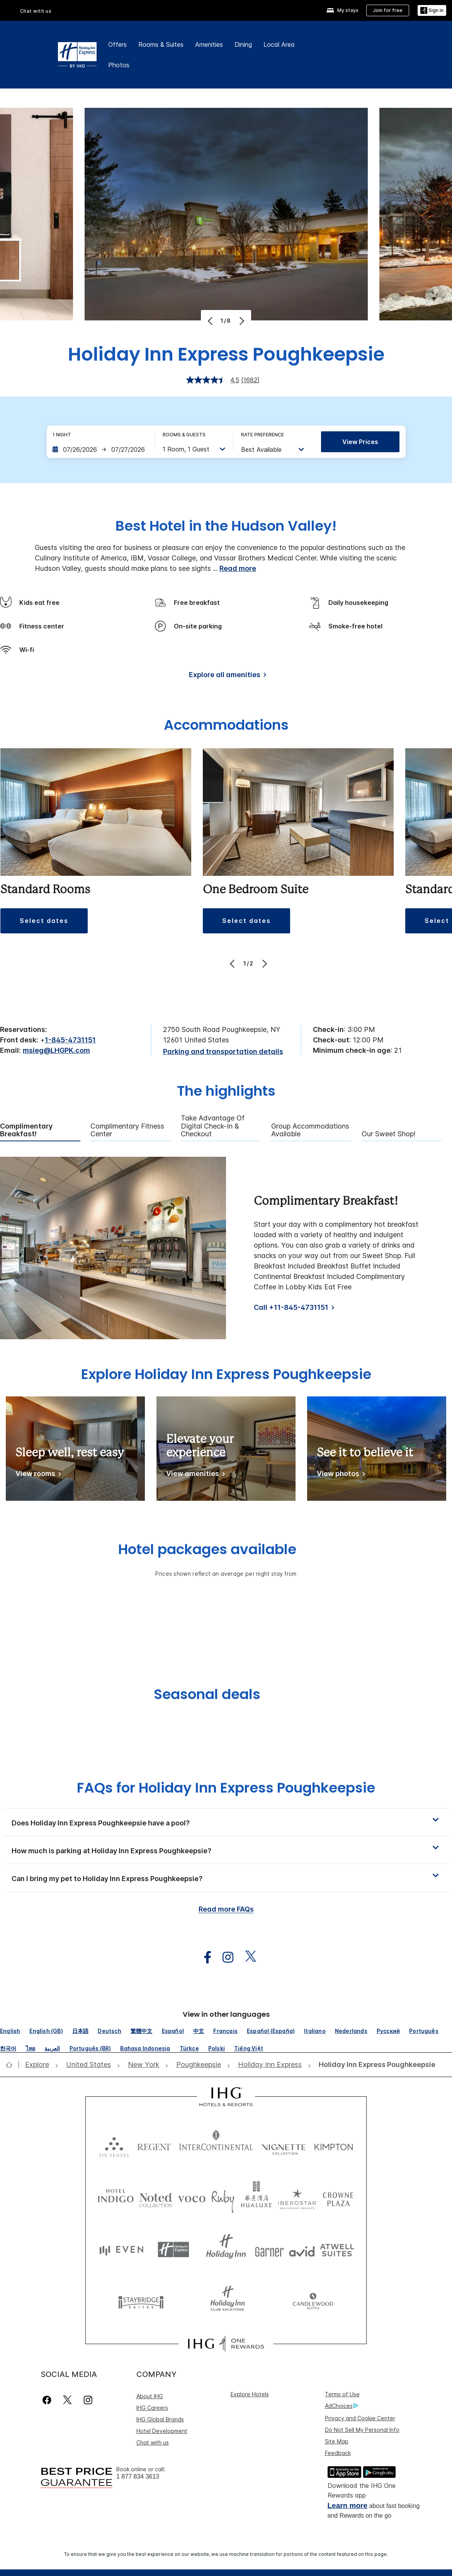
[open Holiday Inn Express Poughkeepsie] (374, 2065)
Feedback (338, 2453)
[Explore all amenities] (226, 676)
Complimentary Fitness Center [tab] (127, 1130)
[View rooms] (36, 1475)
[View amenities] (194, 1475)
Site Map (336, 2441)
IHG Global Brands (160, 2419)
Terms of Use (342, 2394)
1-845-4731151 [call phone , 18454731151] (70, 1040)
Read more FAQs (226, 1909)
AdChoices (341, 2405)
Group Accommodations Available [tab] (310, 1130)
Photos (118, 65)
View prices (360, 442)
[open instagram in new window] (224, 1957)
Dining (243, 44)
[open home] (12, 2064)
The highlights (226, 1092)
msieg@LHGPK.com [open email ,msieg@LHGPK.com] (56, 1050)
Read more (237, 568)
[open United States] (88, 2065)
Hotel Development (161, 2431)
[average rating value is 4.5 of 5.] (213, 380)
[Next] (241, 321)
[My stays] (342, 11)
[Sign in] (432, 10)
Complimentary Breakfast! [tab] (26, 1130)
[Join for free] (387, 10)
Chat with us (36, 11)
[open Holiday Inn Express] (269, 2065)
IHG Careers (152, 2407)
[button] (44, 920)
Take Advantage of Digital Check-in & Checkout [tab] (213, 1126)
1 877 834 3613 (137, 2476)
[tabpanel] (226, 1248)
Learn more (347, 2505)
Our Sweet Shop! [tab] (389, 1134)
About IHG (149, 2396)
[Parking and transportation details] (223, 1052)
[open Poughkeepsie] (199, 2065)
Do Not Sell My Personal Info (362, 2429)
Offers (117, 44)
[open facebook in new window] (203, 1957)
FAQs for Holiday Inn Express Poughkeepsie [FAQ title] (226, 1788)
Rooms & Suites (161, 44)
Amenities (209, 44)
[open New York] (143, 2065)
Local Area (279, 44)
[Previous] (211, 321)
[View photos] (339, 1475)
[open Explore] (39, 2065)
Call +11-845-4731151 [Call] (291, 1307)
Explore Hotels (250, 2394)
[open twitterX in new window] (247, 1957)
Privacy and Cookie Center (360, 2418)
